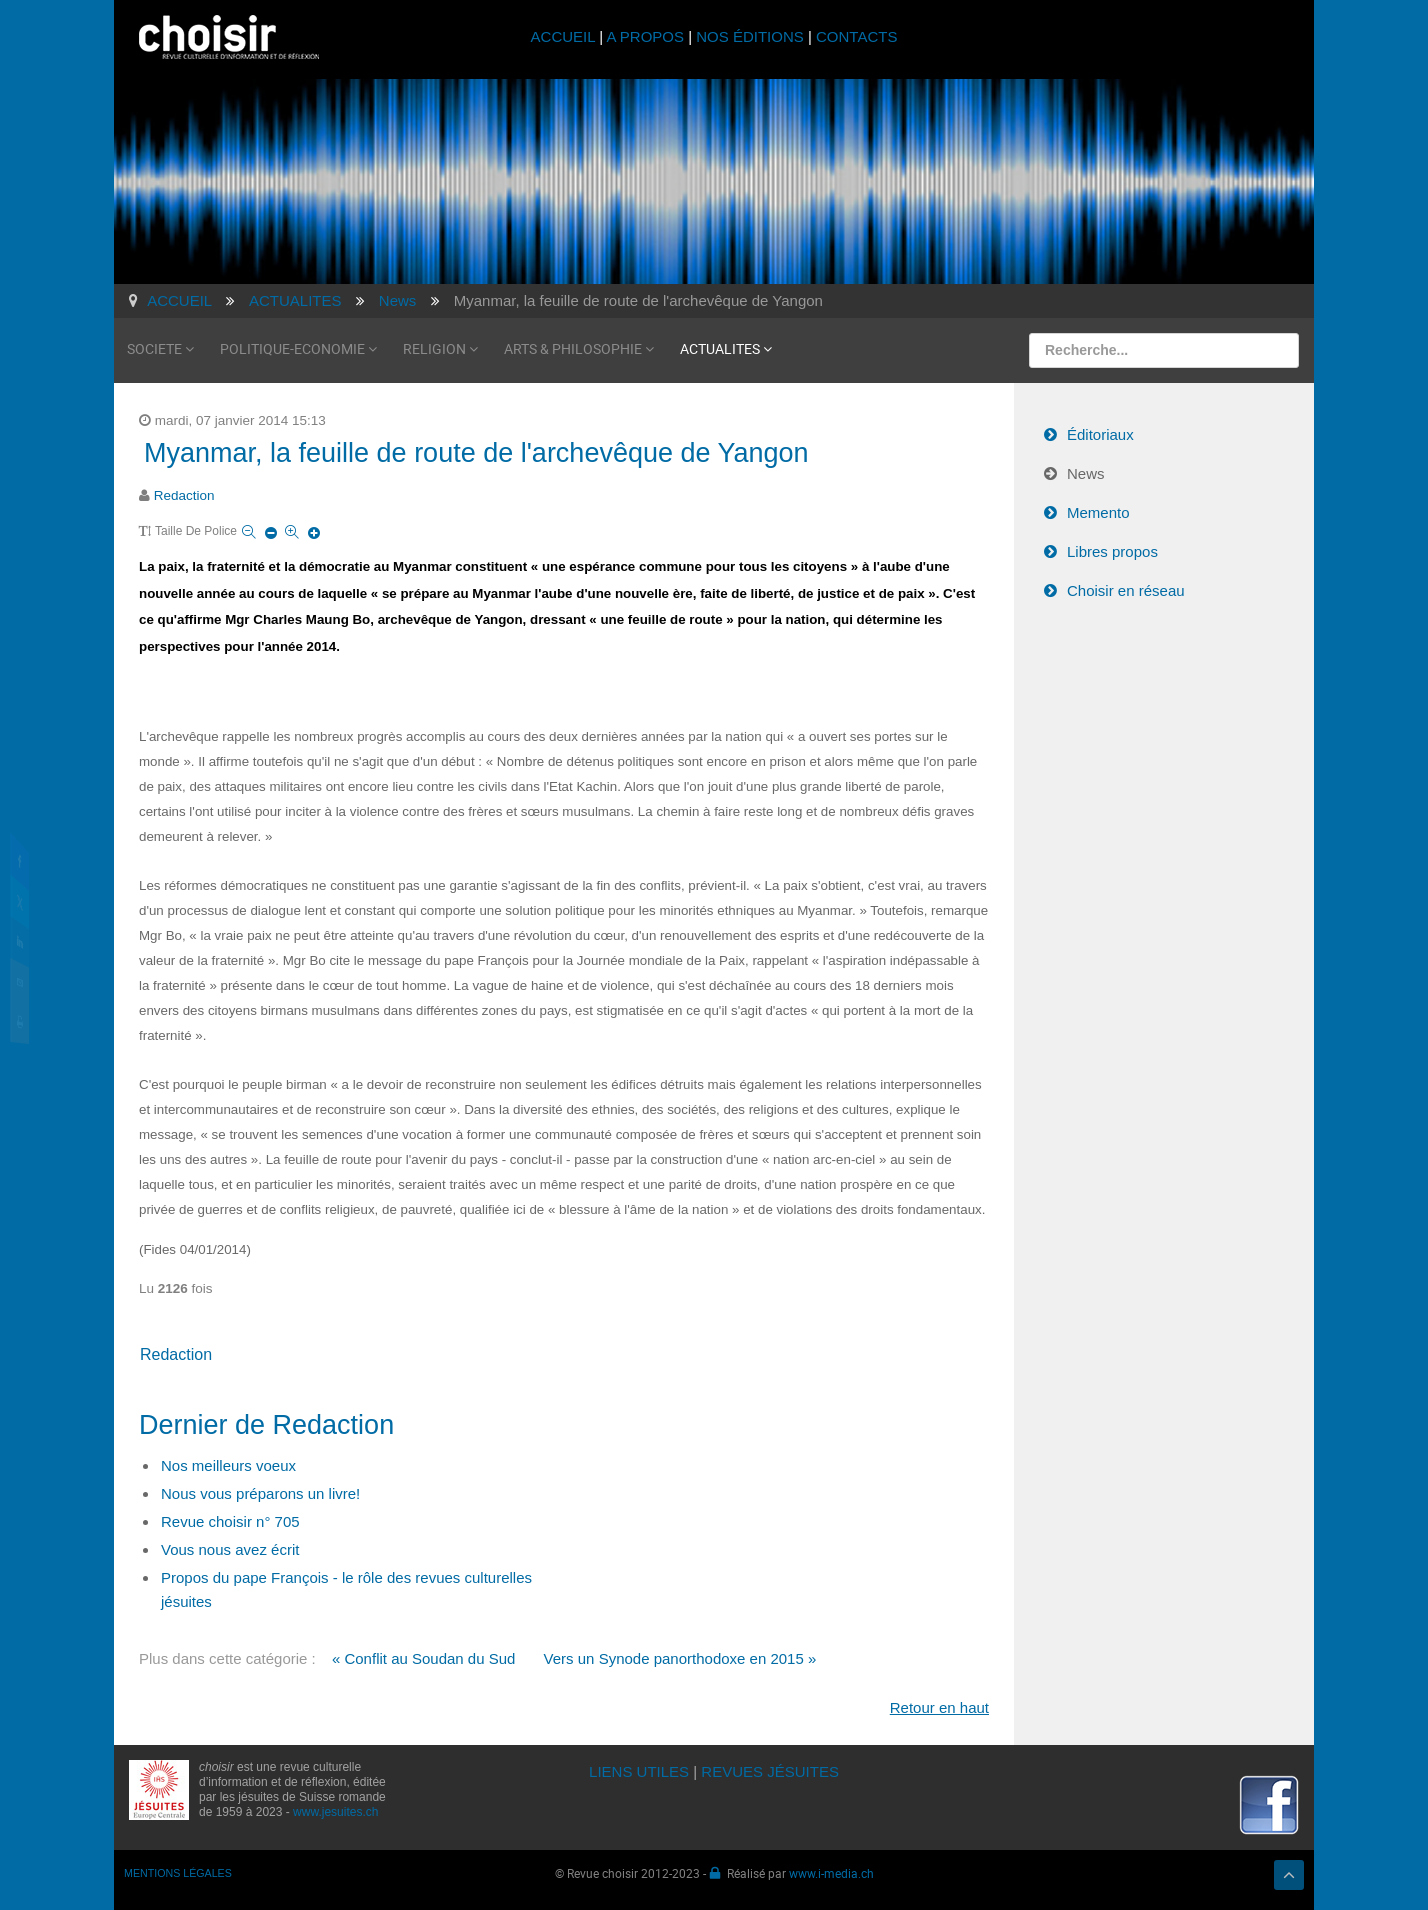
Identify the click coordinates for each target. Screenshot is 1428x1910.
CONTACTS (856, 36)
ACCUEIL (565, 36)
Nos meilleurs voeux (228, 1465)
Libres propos (1112, 551)
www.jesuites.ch (335, 1812)
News (1086, 473)
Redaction (184, 495)
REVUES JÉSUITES (770, 1771)
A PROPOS (645, 36)
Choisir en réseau (1126, 590)
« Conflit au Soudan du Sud (423, 1658)
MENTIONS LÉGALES (178, 1873)
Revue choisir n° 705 (230, 1521)
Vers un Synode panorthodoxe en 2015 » (680, 1658)
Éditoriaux (1100, 434)
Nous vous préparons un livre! (260, 1493)
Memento (1098, 512)
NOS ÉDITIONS (750, 36)
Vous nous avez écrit (230, 1549)
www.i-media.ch (831, 1873)
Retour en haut (939, 1707)
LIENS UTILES (639, 1771)
